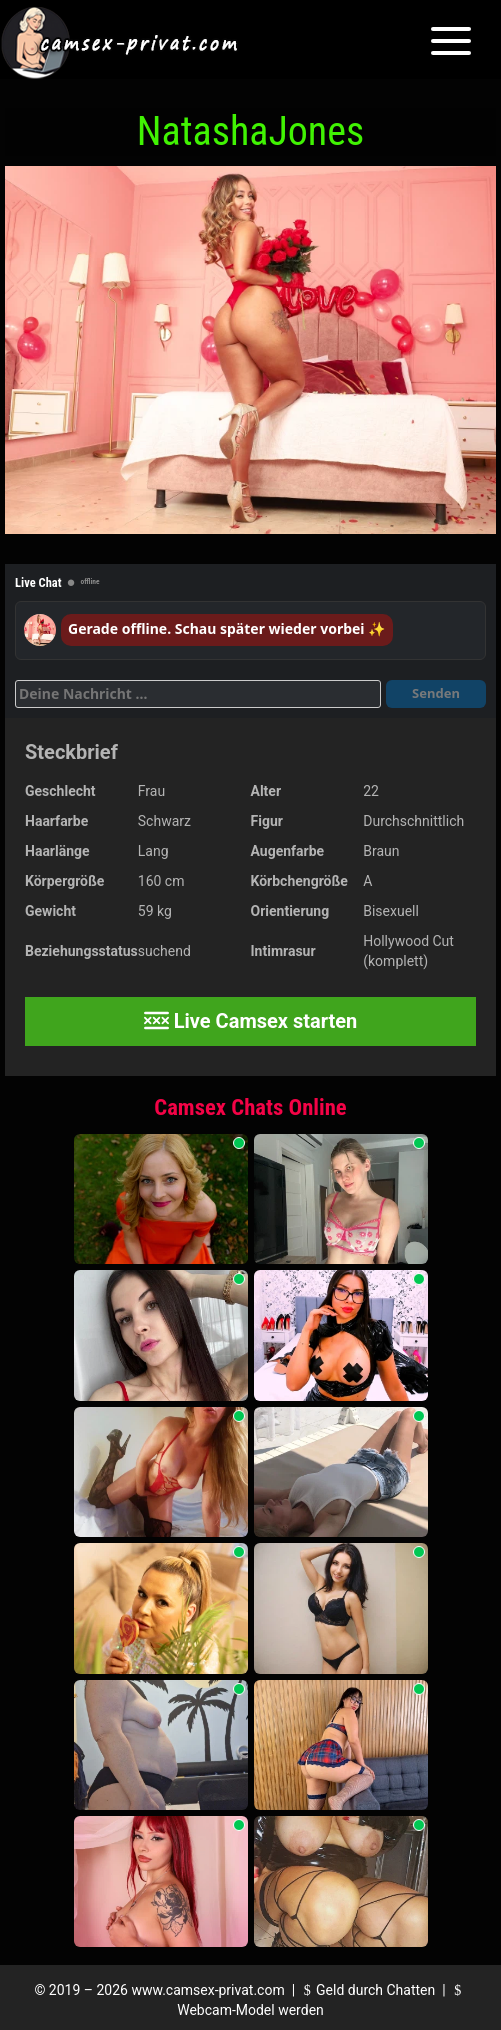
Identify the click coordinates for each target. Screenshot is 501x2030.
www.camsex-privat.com (207, 1990)
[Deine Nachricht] (198, 694)
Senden (436, 693)
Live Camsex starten (251, 1021)
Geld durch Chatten (367, 1990)
